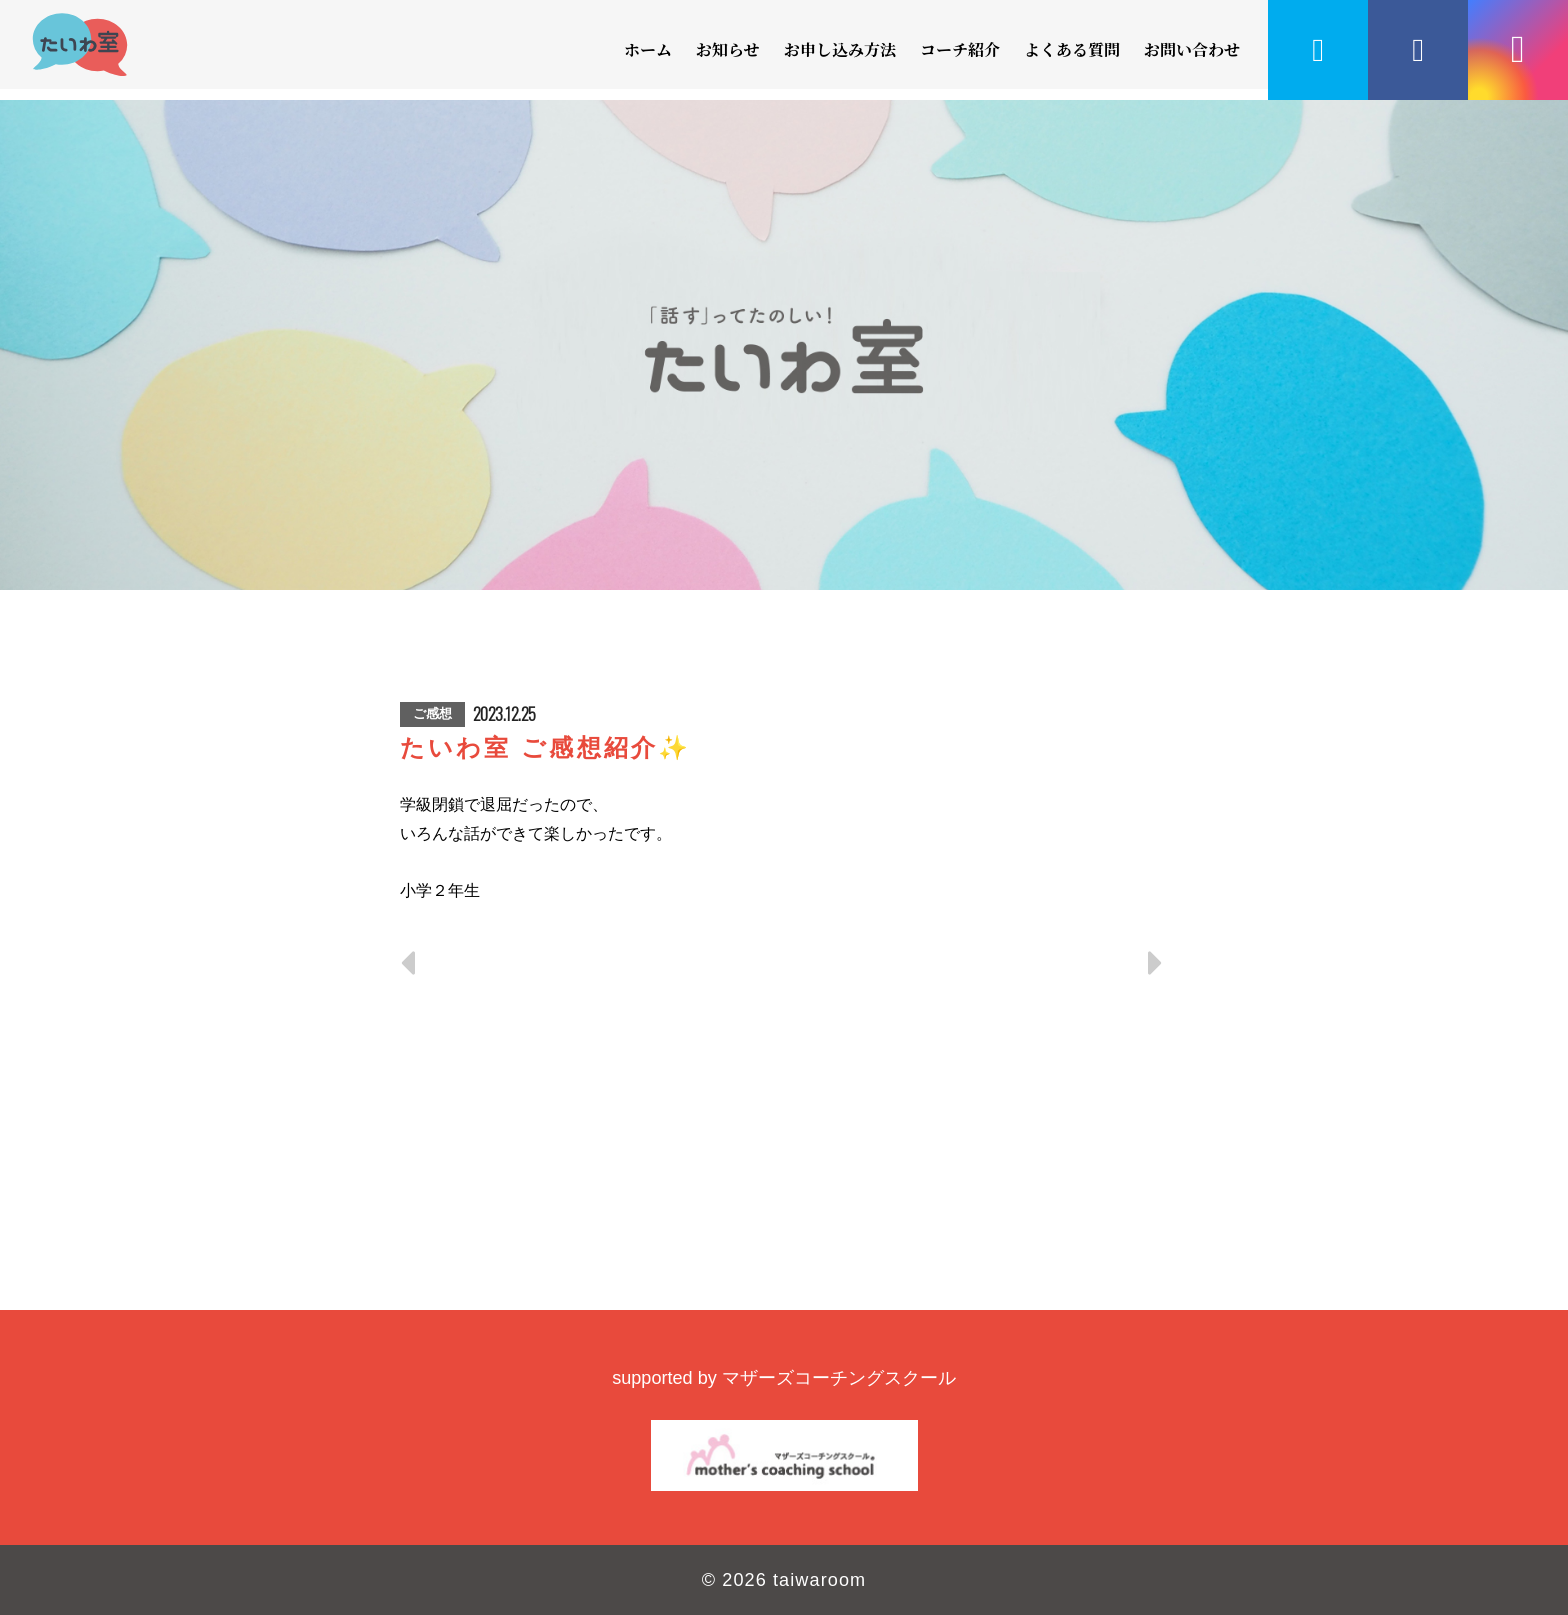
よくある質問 (1072, 49)
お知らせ (728, 49)
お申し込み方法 (840, 49)
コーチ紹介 (960, 49)
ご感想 (432, 713)
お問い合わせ (1192, 49)
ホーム (648, 49)
